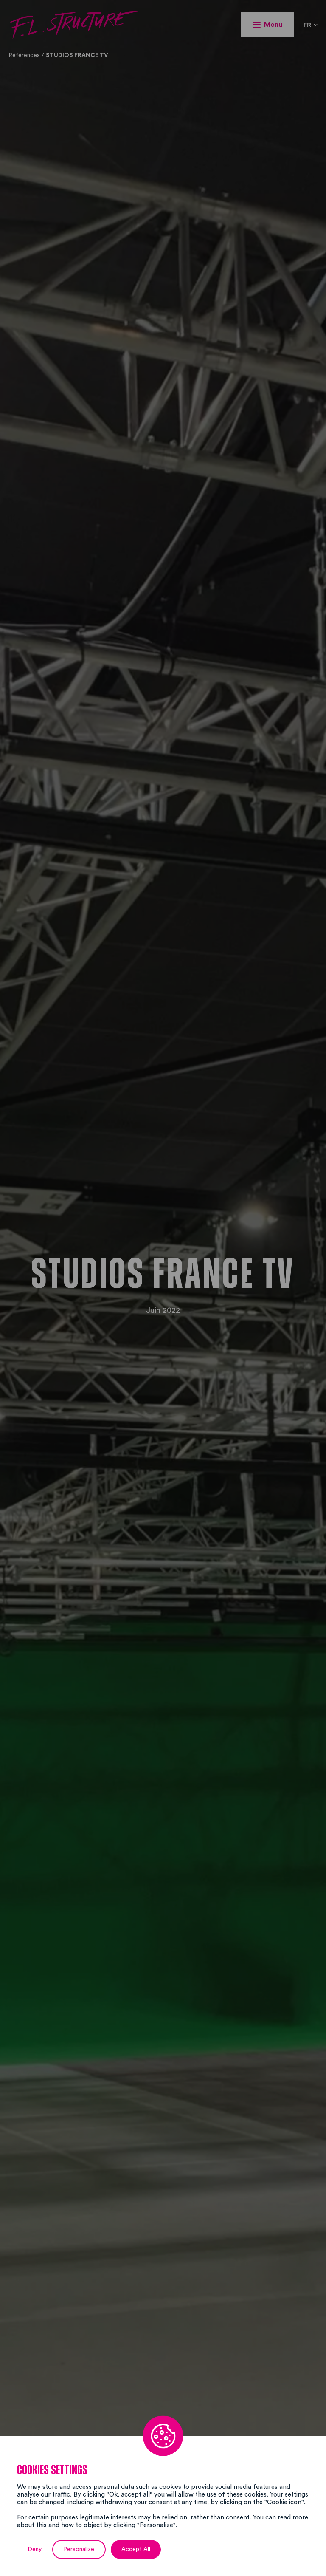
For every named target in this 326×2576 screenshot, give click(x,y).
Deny (35, 2549)
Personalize (79, 2549)
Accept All (135, 2549)
